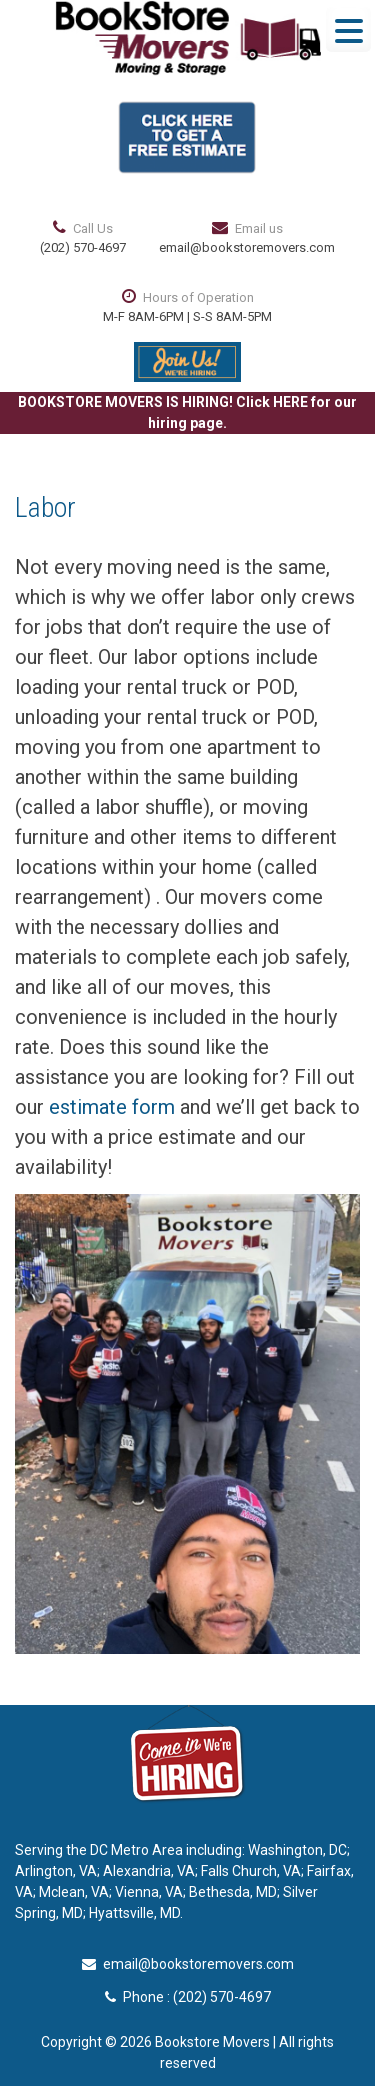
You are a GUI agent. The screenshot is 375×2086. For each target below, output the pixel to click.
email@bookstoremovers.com (247, 247)
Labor (45, 507)
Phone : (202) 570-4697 (188, 1997)
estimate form (112, 1107)
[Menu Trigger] (348, 29)
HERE (290, 402)
